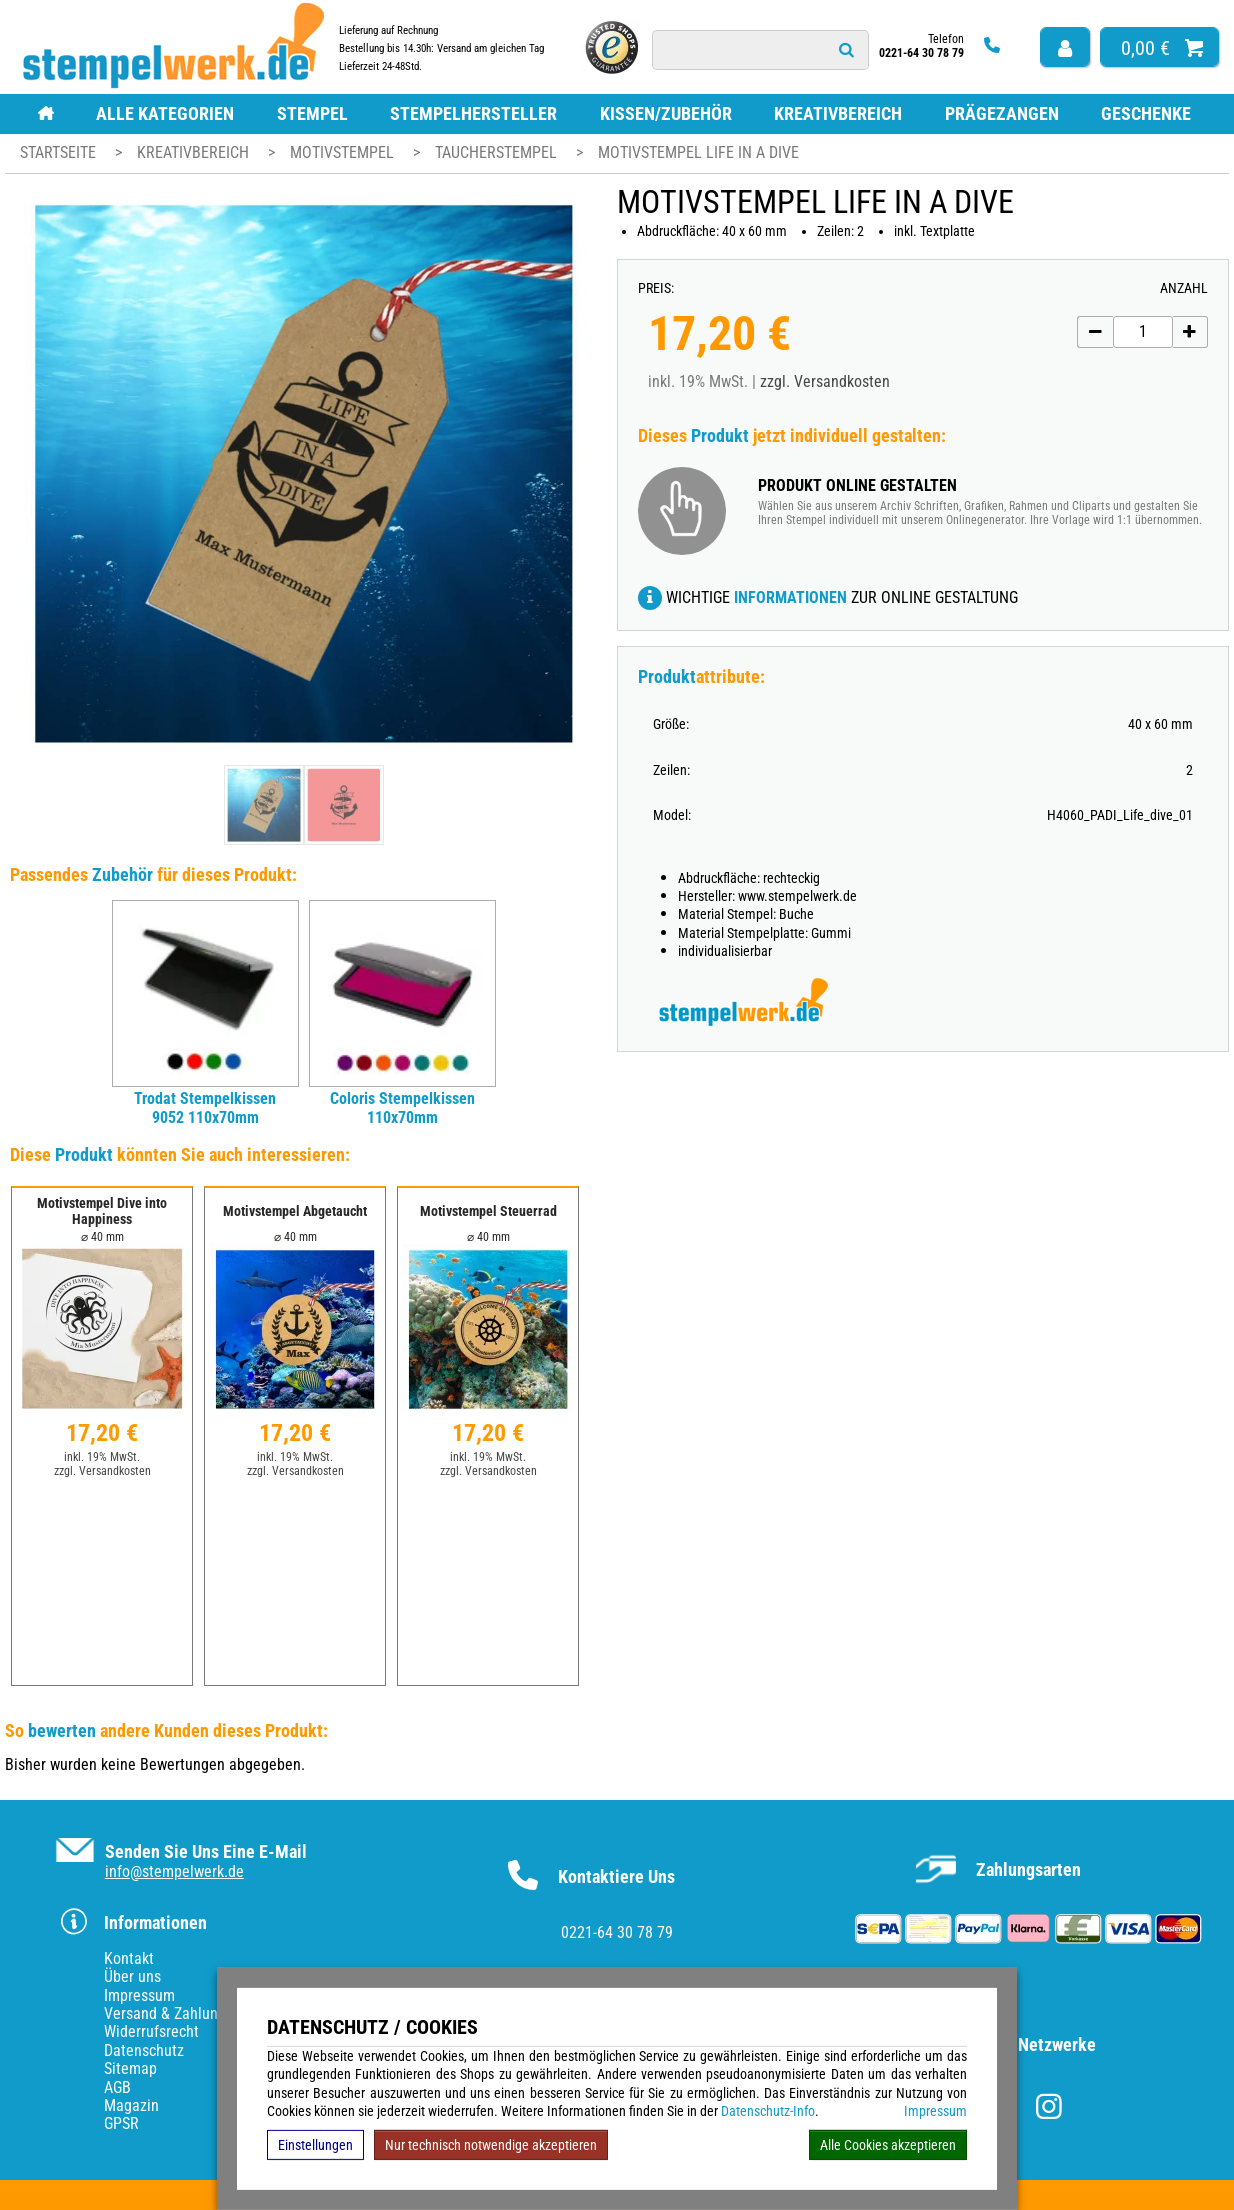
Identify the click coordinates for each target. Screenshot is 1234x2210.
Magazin (131, 2105)
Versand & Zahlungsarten (185, 2013)
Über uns (132, 1976)
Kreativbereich (838, 113)
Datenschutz (144, 2050)
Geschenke (1146, 113)
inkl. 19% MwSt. (102, 1457)
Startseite (58, 152)
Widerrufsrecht (151, 2031)
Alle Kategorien (165, 113)
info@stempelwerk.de (174, 1871)
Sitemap (130, 2068)
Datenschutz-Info (768, 2111)
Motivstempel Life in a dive (698, 152)
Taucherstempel (498, 152)
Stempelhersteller (473, 113)
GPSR (121, 2123)
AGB (117, 2087)
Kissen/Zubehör (666, 113)
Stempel (312, 113)
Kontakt (129, 1958)
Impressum (935, 2111)
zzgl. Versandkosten (825, 381)
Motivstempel (344, 152)
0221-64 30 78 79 (617, 1932)
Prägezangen (1002, 113)
